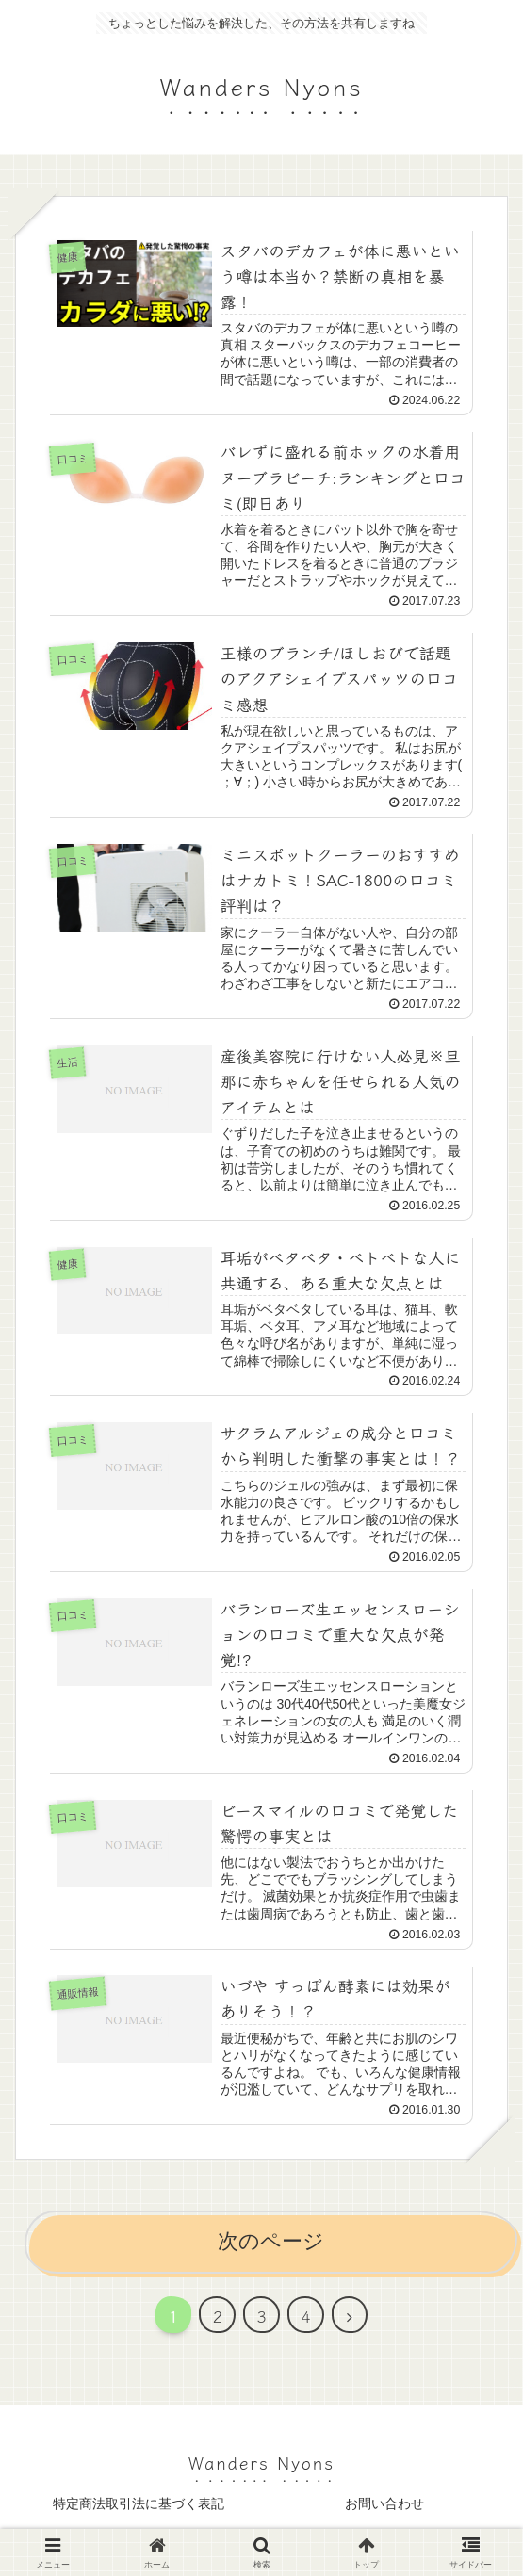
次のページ (271, 2247)
